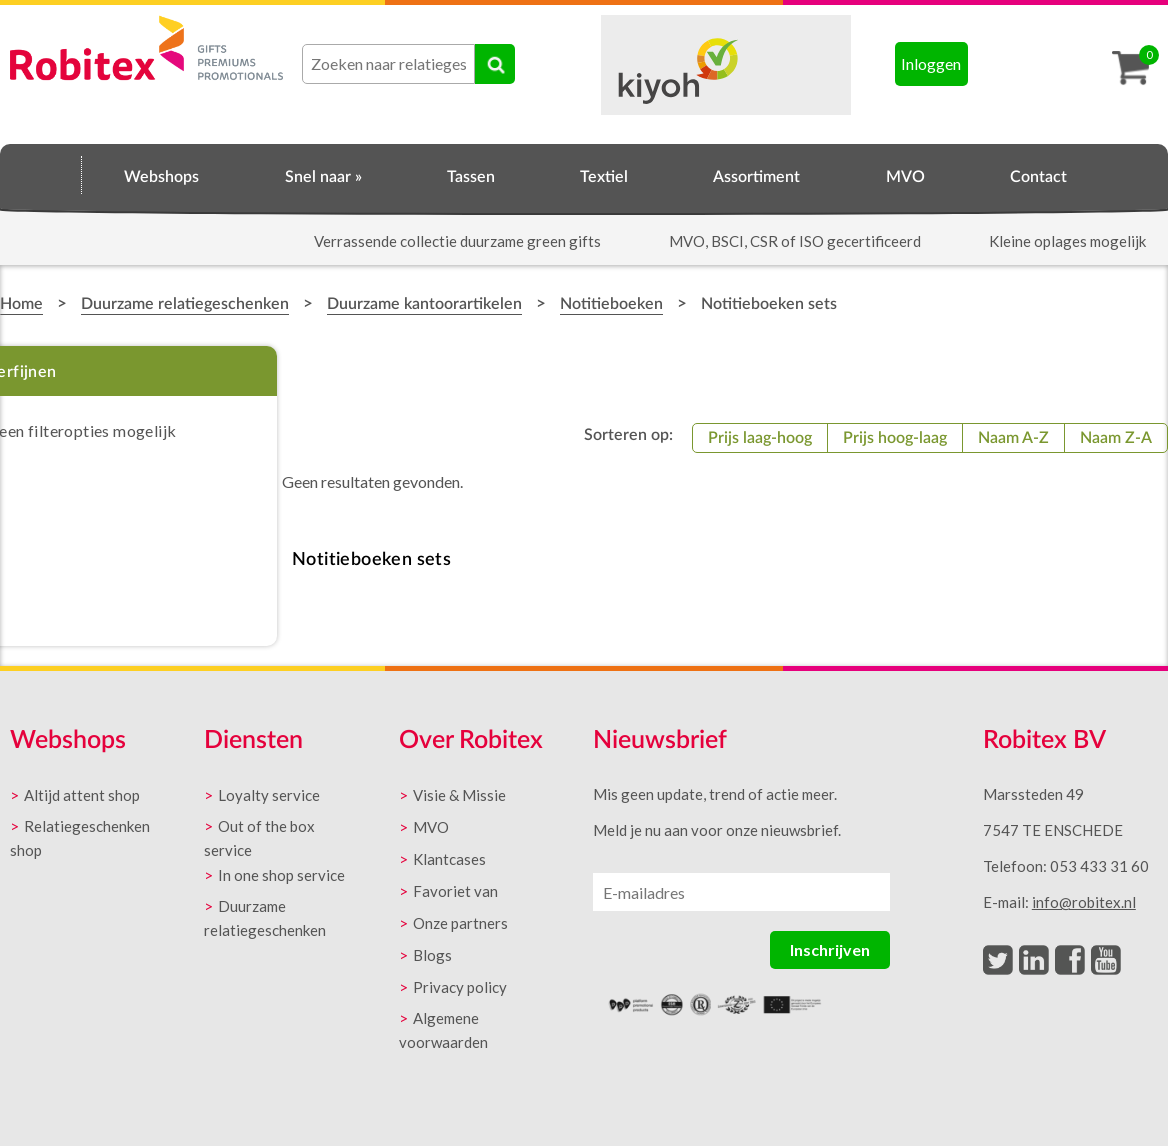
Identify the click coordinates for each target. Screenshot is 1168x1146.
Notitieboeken (611, 304)
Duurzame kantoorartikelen (424, 304)
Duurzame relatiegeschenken (185, 304)
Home (41, 174)
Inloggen (931, 63)
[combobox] (388, 64)
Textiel (604, 177)
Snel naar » (323, 177)
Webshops (161, 177)
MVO (905, 177)
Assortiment (756, 177)
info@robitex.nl (1084, 902)
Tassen (471, 177)
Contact (1038, 177)
